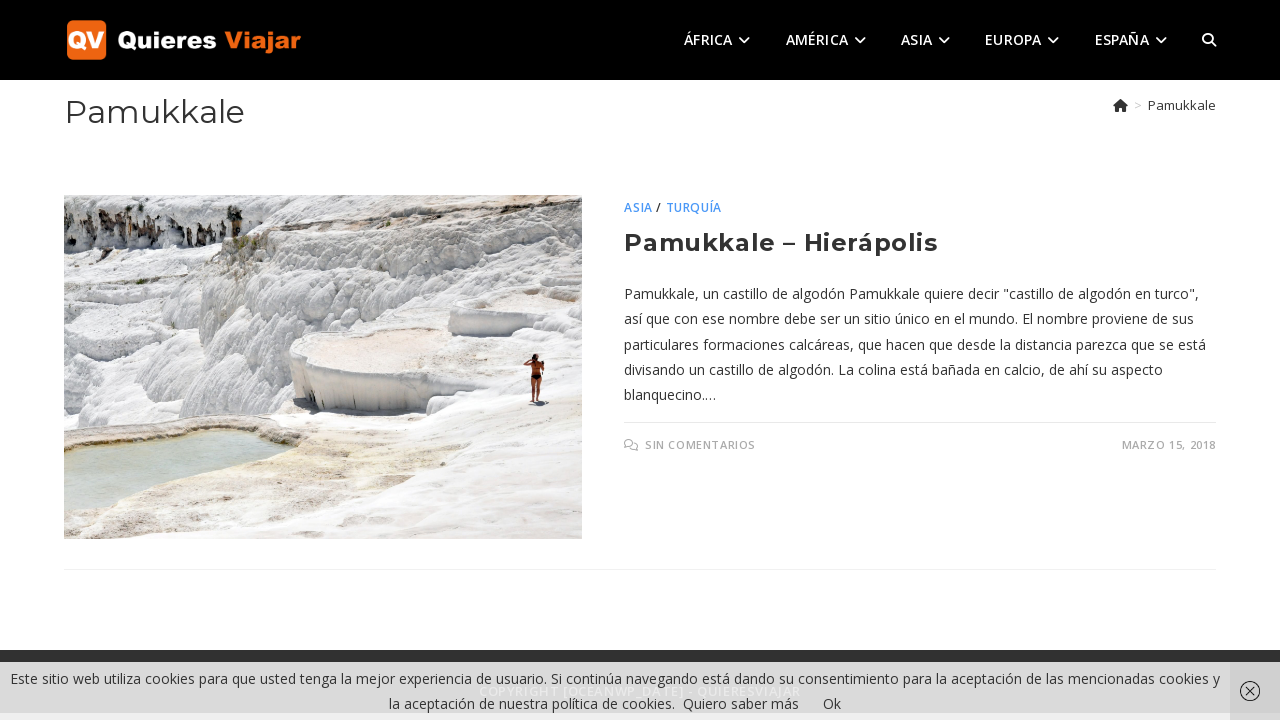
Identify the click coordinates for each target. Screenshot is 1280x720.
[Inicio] (1120, 105)
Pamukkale (1182, 105)
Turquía (694, 207)
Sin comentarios (700, 444)
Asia (638, 207)
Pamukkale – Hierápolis (780, 242)
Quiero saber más (741, 703)
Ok (832, 703)
